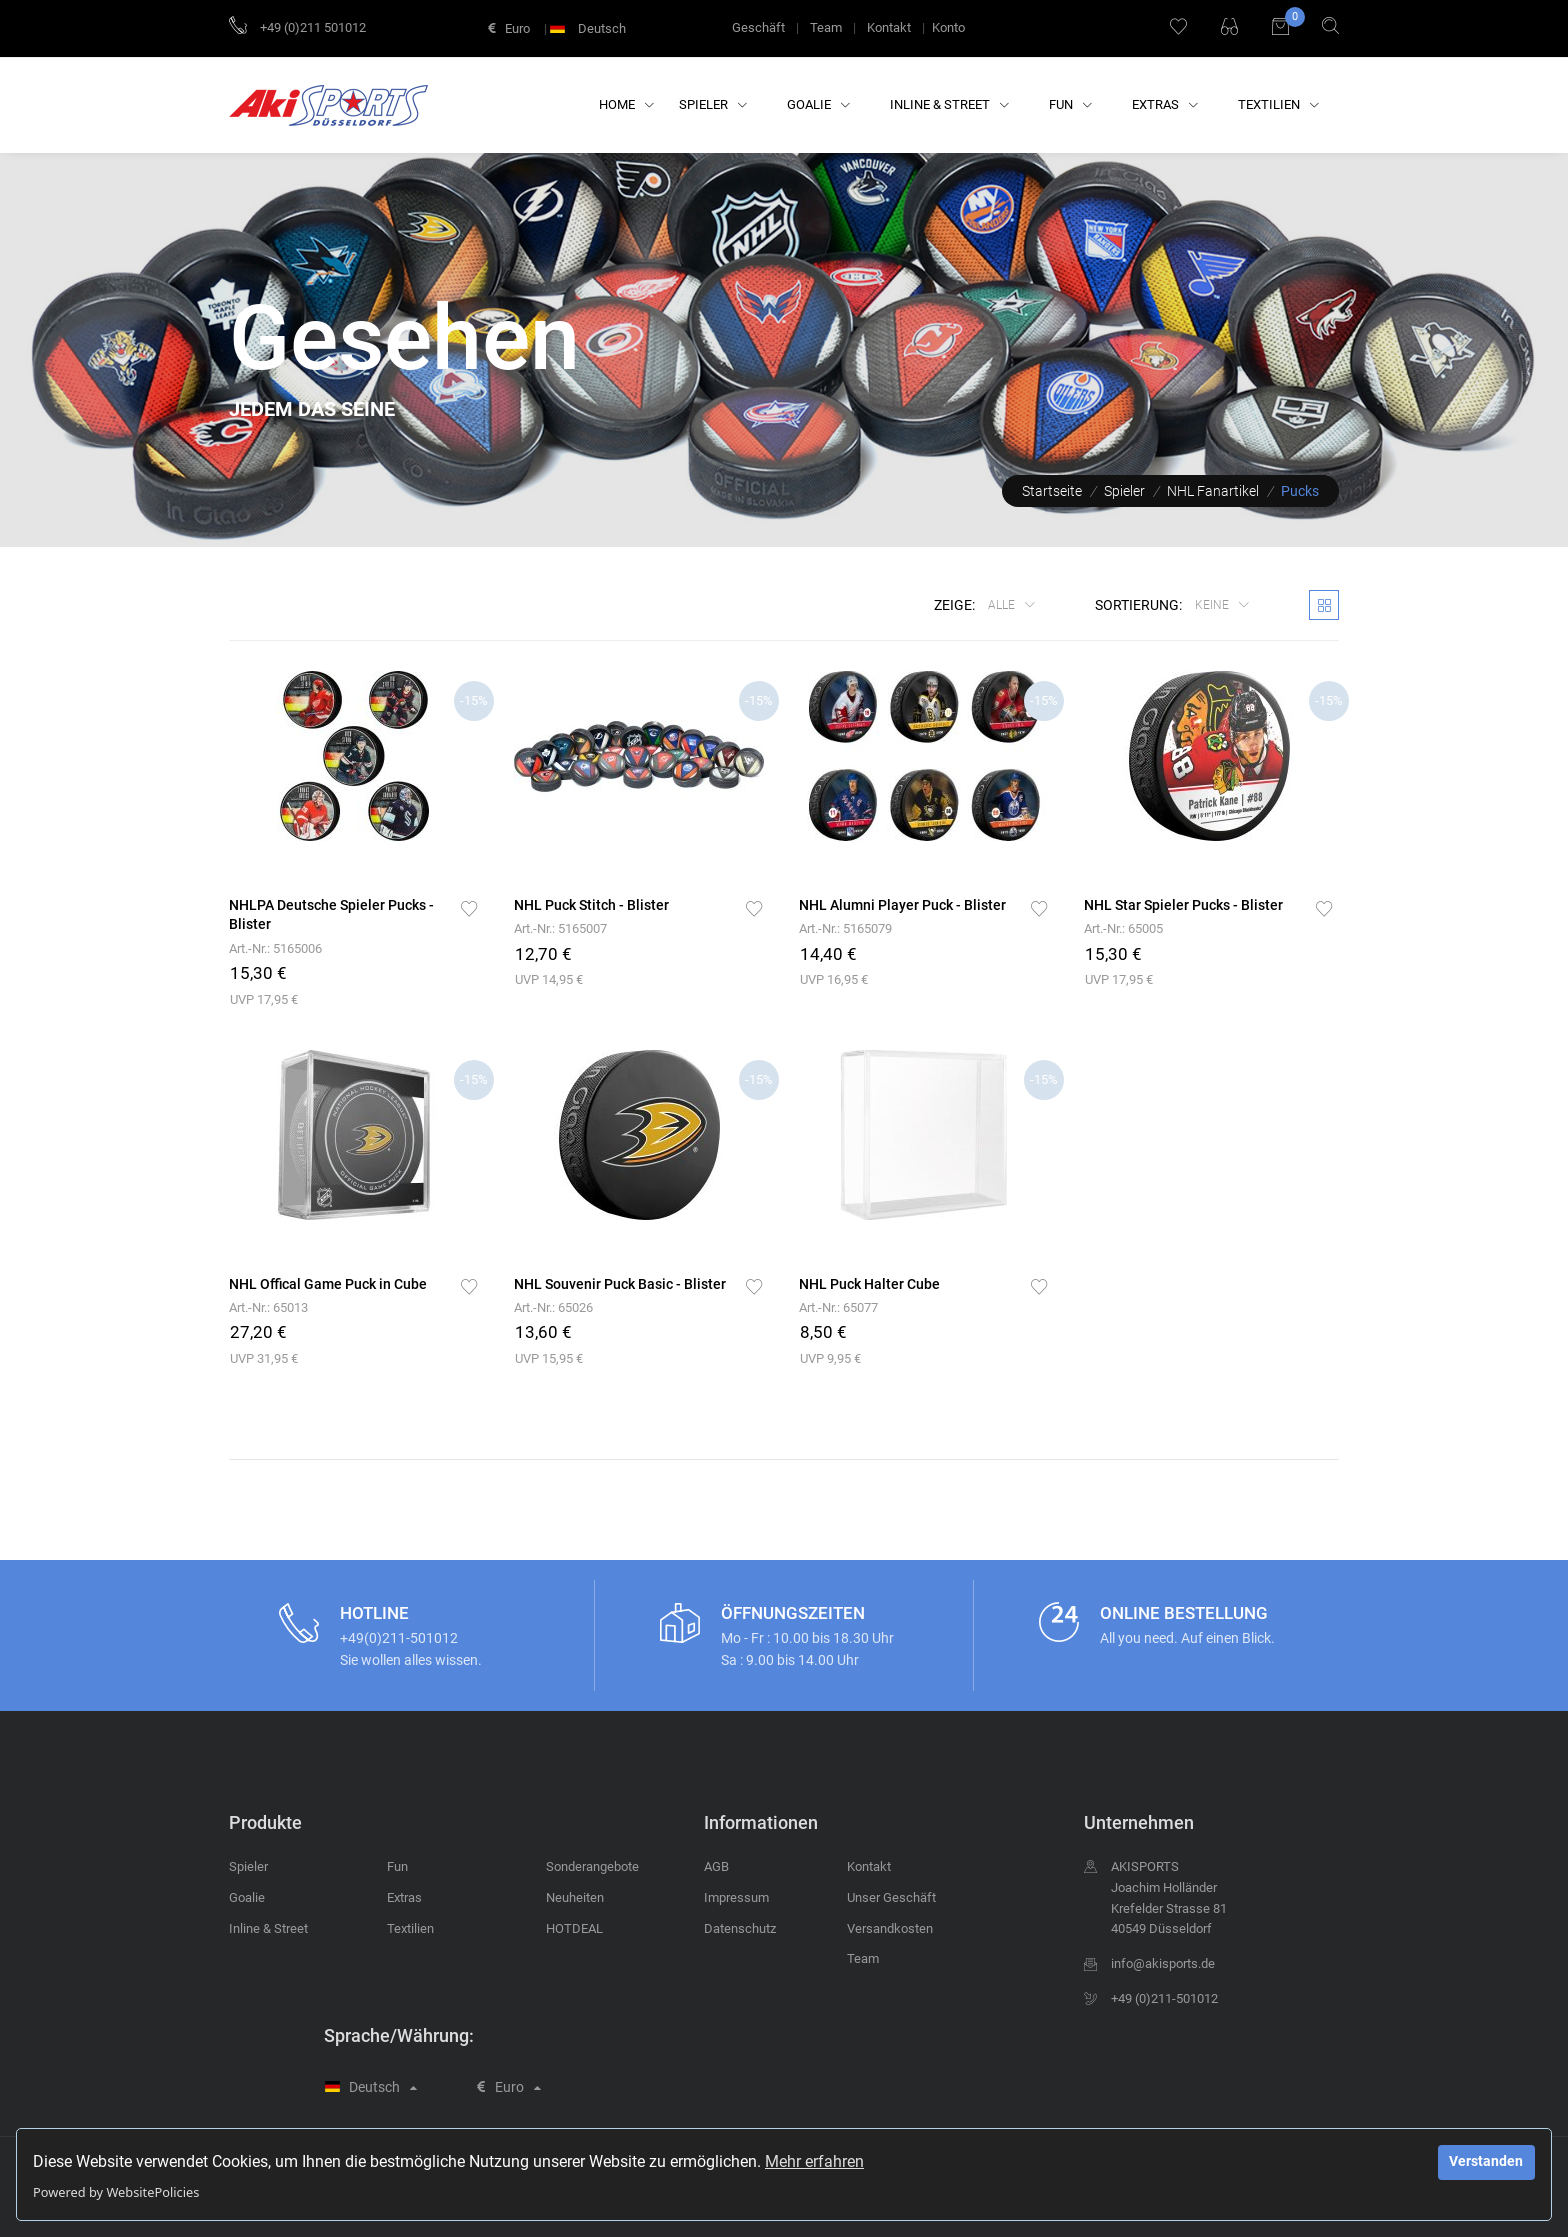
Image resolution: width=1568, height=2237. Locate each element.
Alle (1003, 605)
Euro (509, 28)
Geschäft (758, 27)
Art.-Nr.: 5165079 (845, 928)
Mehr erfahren (814, 2161)
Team (826, 27)
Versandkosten (890, 1928)
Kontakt (889, 27)
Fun (1070, 104)
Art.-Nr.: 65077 (838, 1307)
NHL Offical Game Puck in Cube (328, 1284)
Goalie (818, 104)
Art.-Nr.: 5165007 (560, 928)
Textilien (1278, 104)
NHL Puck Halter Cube (869, 1284)
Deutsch (590, 28)
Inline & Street (949, 104)
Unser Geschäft (891, 1897)
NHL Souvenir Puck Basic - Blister (620, 1284)
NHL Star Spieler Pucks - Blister (1183, 905)
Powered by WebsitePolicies (116, 2192)
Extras (1165, 104)
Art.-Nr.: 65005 (1123, 928)
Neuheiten (575, 1897)
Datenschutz (740, 1928)
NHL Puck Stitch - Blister (591, 905)
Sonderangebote (592, 1866)
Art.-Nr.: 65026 (553, 1307)
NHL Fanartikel (1213, 491)
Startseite (1052, 491)
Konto (948, 27)
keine (1213, 605)
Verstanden (1486, 2161)
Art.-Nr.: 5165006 (275, 948)
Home (626, 104)
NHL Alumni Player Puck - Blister (902, 905)
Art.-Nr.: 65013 (268, 1307)
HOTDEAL (574, 1928)
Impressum (736, 1897)
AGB (716, 1866)
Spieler (713, 104)
